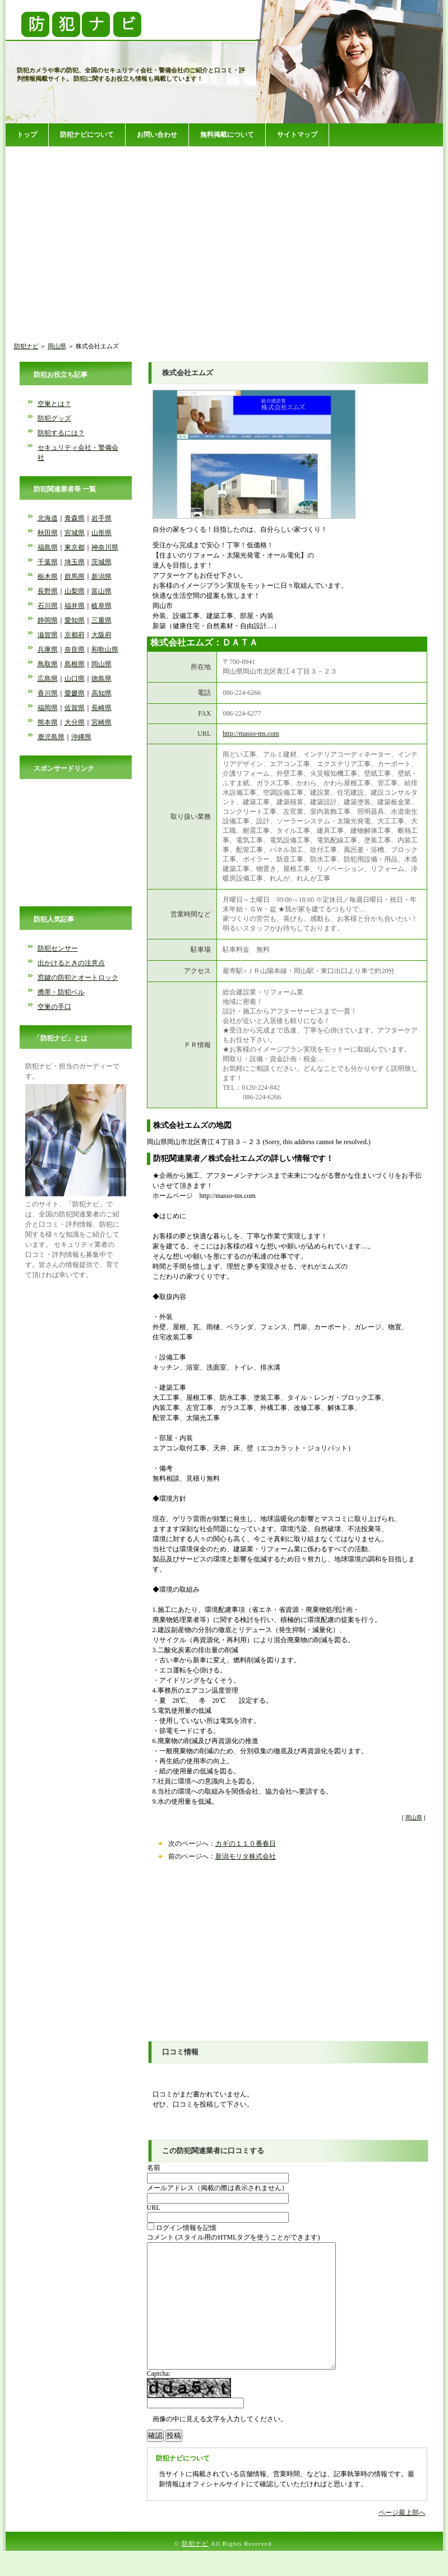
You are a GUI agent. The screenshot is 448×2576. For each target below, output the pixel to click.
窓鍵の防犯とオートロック (78, 977)
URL (153, 2207)
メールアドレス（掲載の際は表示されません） (217, 2188)
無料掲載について (227, 135)
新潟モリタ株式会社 (245, 1856)
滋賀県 (48, 635)
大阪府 (101, 635)
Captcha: (159, 2399)
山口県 (74, 679)
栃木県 (48, 576)
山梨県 (74, 591)
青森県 (74, 518)
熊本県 (48, 722)
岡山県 (57, 346)
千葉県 (48, 562)
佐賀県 (74, 708)
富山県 (101, 591)
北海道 (48, 518)
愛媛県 (74, 693)
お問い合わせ (157, 135)
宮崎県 (101, 722)
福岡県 (48, 708)
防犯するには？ (61, 433)
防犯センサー (58, 948)
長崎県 (101, 708)
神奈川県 (104, 547)
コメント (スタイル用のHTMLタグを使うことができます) (233, 2237)
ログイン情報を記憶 (181, 2228)
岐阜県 (101, 606)
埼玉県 (74, 562)
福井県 (74, 606)
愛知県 (74, 620)
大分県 (74, 722)
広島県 (48, 679)
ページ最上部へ (402, 2538)
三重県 (101, 620)
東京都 (74, 547)
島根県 (74, 664)
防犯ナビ (26, 346)
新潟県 (101, 576)
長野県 (48, 591)
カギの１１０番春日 (245, 1843)
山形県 (101, 533)
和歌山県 (104, 649)
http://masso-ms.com (251, 734)
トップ (27, 135)
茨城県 (101, 562)
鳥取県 (48, 664)
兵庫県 (48, 649)
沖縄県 (81, 737)
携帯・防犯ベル (61, 992)
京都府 (74, 635)
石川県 (48, 606)
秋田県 (48, 533)
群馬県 (74, 576)
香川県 (48, 693)
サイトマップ (297, 135)
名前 (153, 2168)
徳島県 (101, 679)
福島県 (48, 547)
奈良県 (74, 649)
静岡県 (48, 620)
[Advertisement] (224, 235)
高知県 (101, 693)
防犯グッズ (54, 418)
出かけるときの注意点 (71, 963)
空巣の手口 (54, 1007)
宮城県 (74, 533)
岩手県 (101, 518)
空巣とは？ (54, 404)
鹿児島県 (51, 737)
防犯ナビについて (87, 135)
